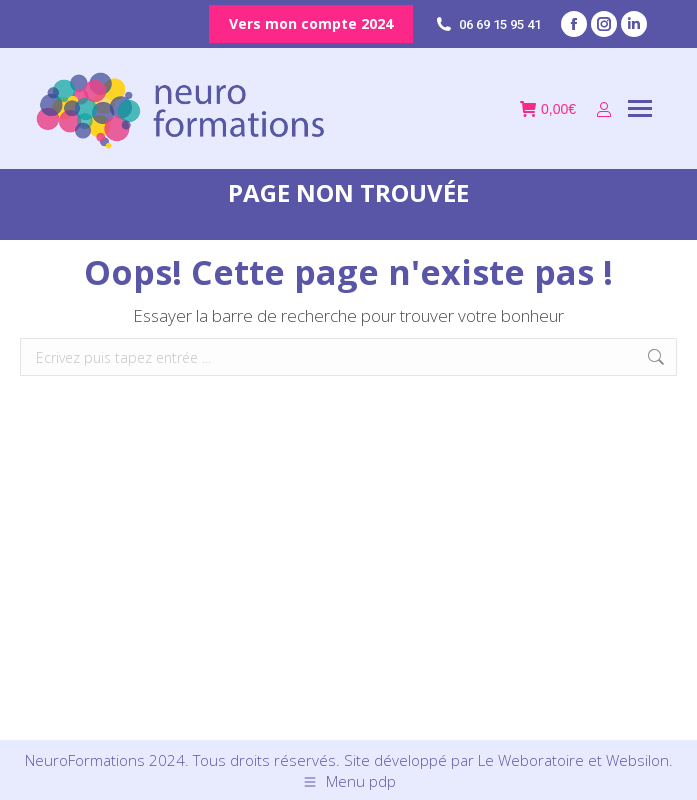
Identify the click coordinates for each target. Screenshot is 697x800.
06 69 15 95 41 (487, 24)
